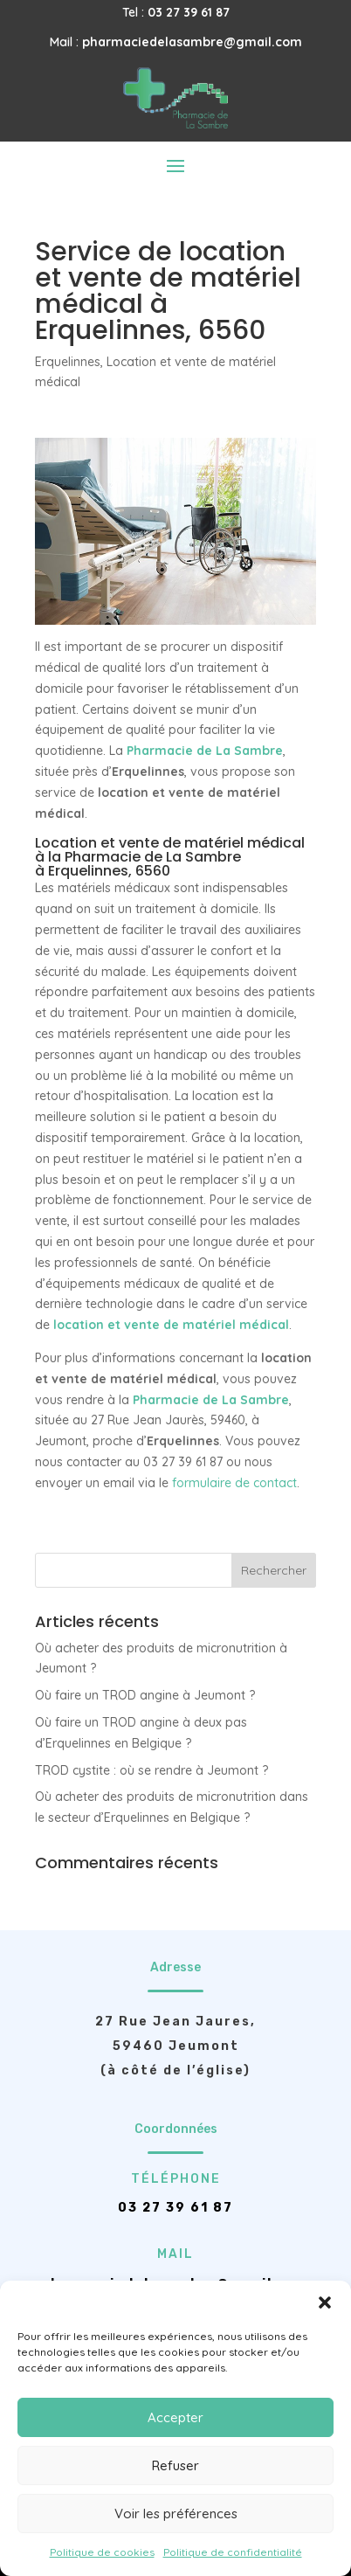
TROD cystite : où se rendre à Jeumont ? (151, 1770)
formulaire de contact (234, 1483)
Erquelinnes (67, 362)
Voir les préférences (175, 2513)
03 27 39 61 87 (189, 12)
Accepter (175, 2417)
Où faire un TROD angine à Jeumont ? (145, 1695)
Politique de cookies (102, 2552)
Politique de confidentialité (232, 2552)
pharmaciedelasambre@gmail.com (192, 42)
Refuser (175, 2465)
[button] (325, 2302)
